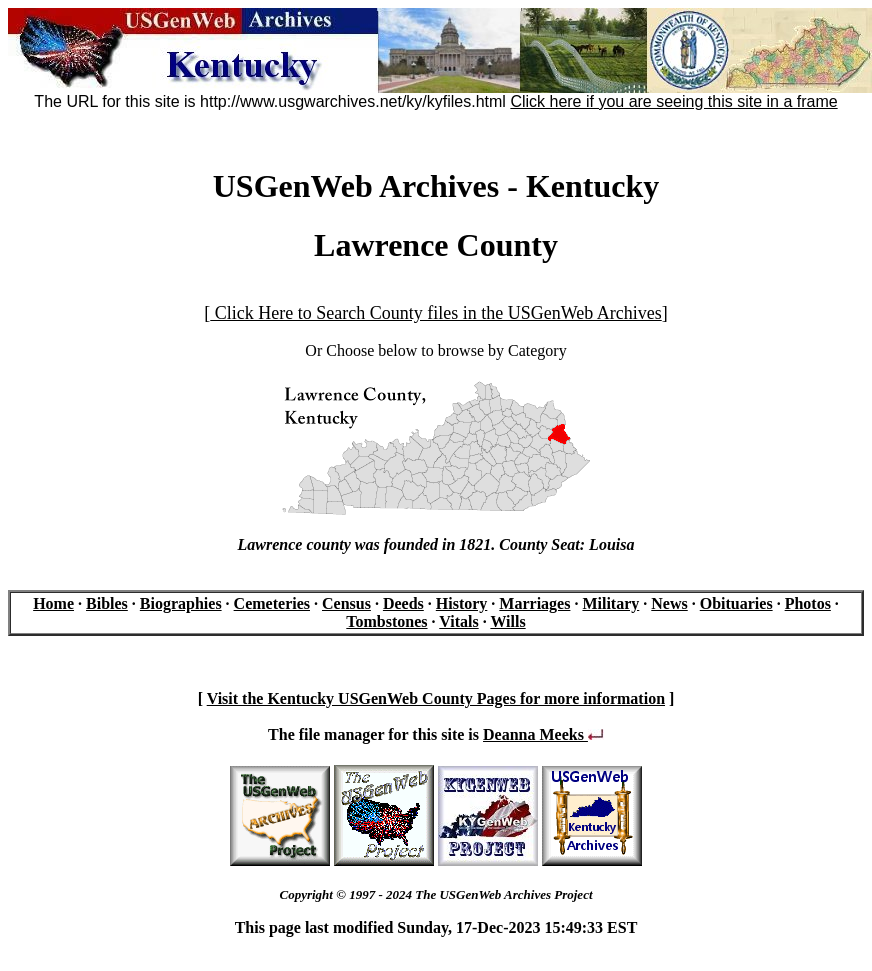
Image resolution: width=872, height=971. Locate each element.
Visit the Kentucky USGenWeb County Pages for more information (436, 698)
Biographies (181, 603)
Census (346, 603)
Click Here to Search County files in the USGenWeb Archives (435, 313)
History (462, 603)
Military (610, 603)
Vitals (458, 621)
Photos (808, 603)
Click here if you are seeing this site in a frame (673, 101)
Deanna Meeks (543, 734)
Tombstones (386, 621)
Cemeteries (272, 603)
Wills (507, 621)
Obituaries (736, 603)
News (669, 603)
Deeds (403, 603)
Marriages (534, 603)
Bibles (107, 603)
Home (53, 603)
